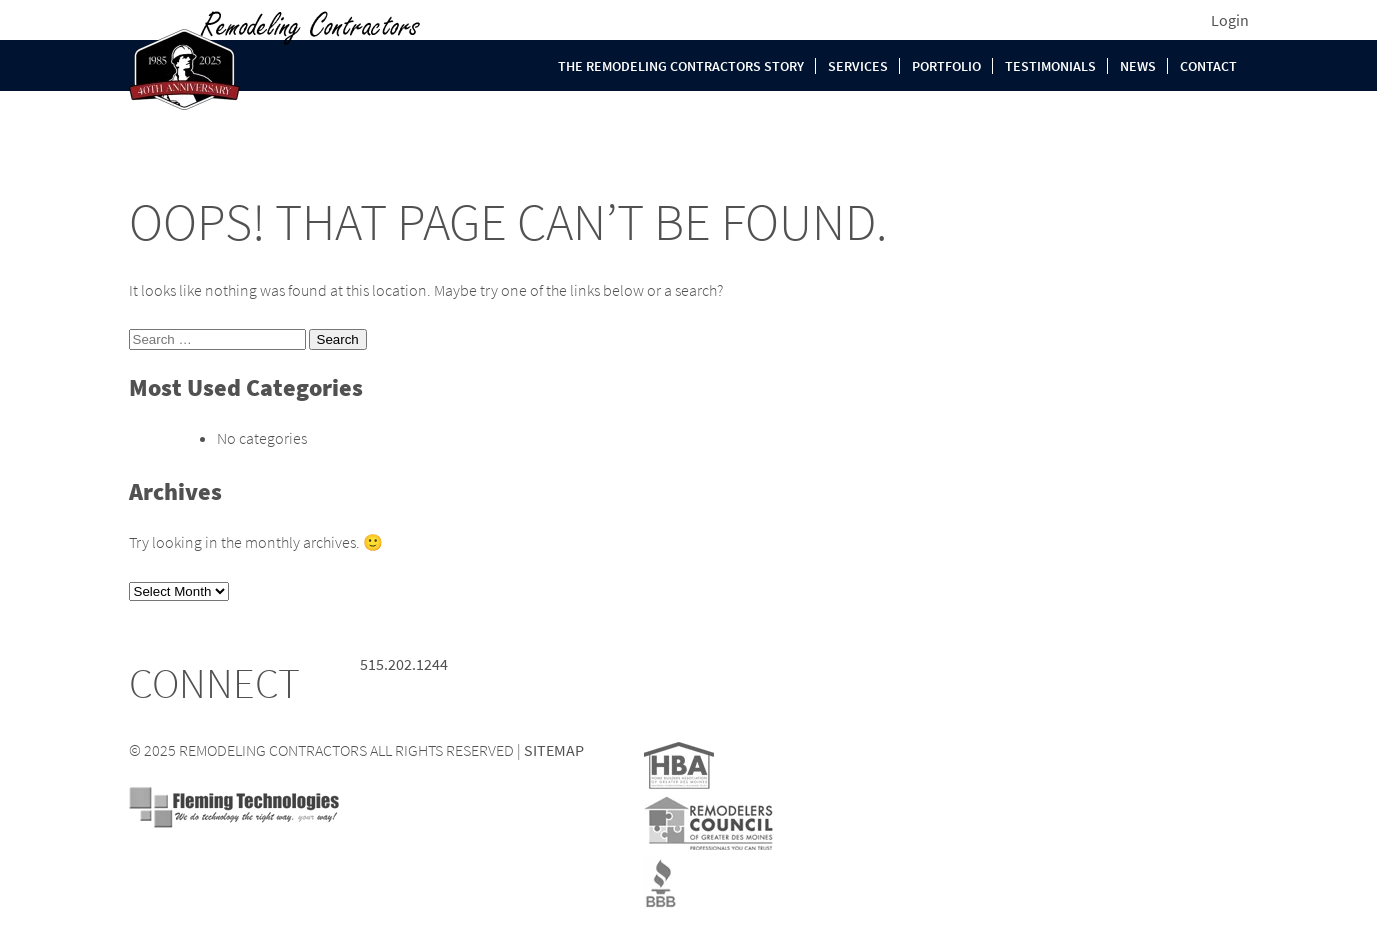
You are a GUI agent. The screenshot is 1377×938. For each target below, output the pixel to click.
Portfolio (946, 66)
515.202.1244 (404, 664)
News (1138, 66)
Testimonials (1050, 66)
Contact (1208, 66)
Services (858, 66)
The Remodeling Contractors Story (681, 66)
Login (1230, 20)
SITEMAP (554, 750)
